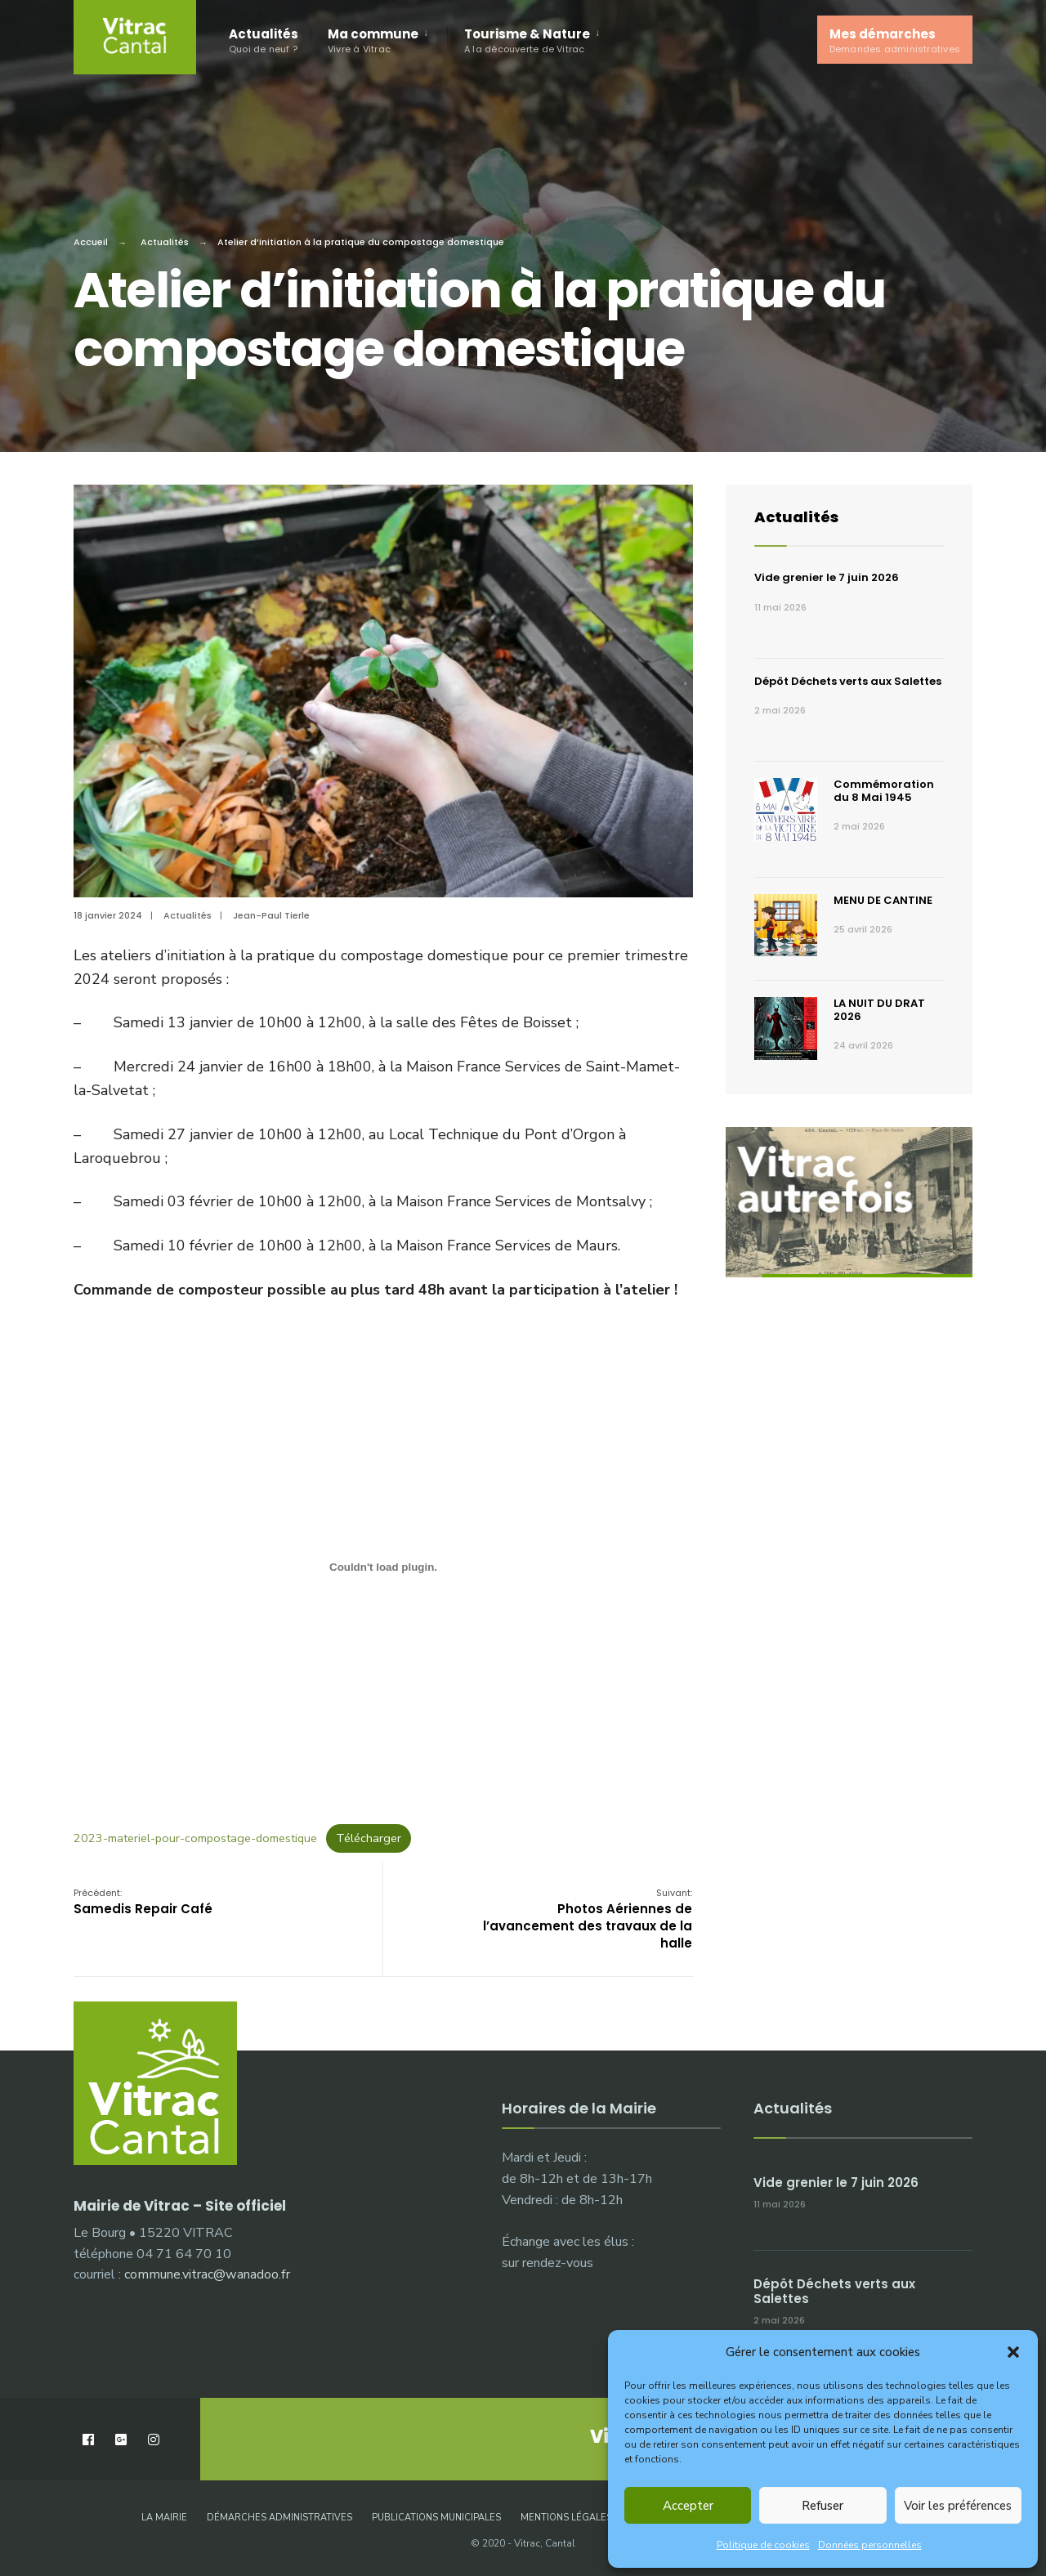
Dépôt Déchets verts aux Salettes (847, 681)
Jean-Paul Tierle (271, 915)
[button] (1013, 2352)
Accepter (688, 2506)
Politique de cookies (763, 2544)
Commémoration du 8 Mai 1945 (884, 790)
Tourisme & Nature (527, 40)
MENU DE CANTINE (883, 900)
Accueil (91, 241)
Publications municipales (436, 2517)
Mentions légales (566, 2517)
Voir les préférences (958, 2506)
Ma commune (373, 40)
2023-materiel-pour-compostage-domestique (195, 1838)
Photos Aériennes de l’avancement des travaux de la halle (587, 1919)
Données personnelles (870, 2544)
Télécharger (368, 1838)
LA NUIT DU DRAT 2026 (879, 1009)
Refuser (822, 2506)
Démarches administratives (279, 2517)
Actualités (263, 40)
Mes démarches (894, 40)
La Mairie (164, 2517)
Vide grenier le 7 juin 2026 (826, 577)
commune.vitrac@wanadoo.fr (207, 2274)
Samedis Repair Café (143, 1901)
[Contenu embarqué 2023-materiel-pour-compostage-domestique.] (383, 1567)
